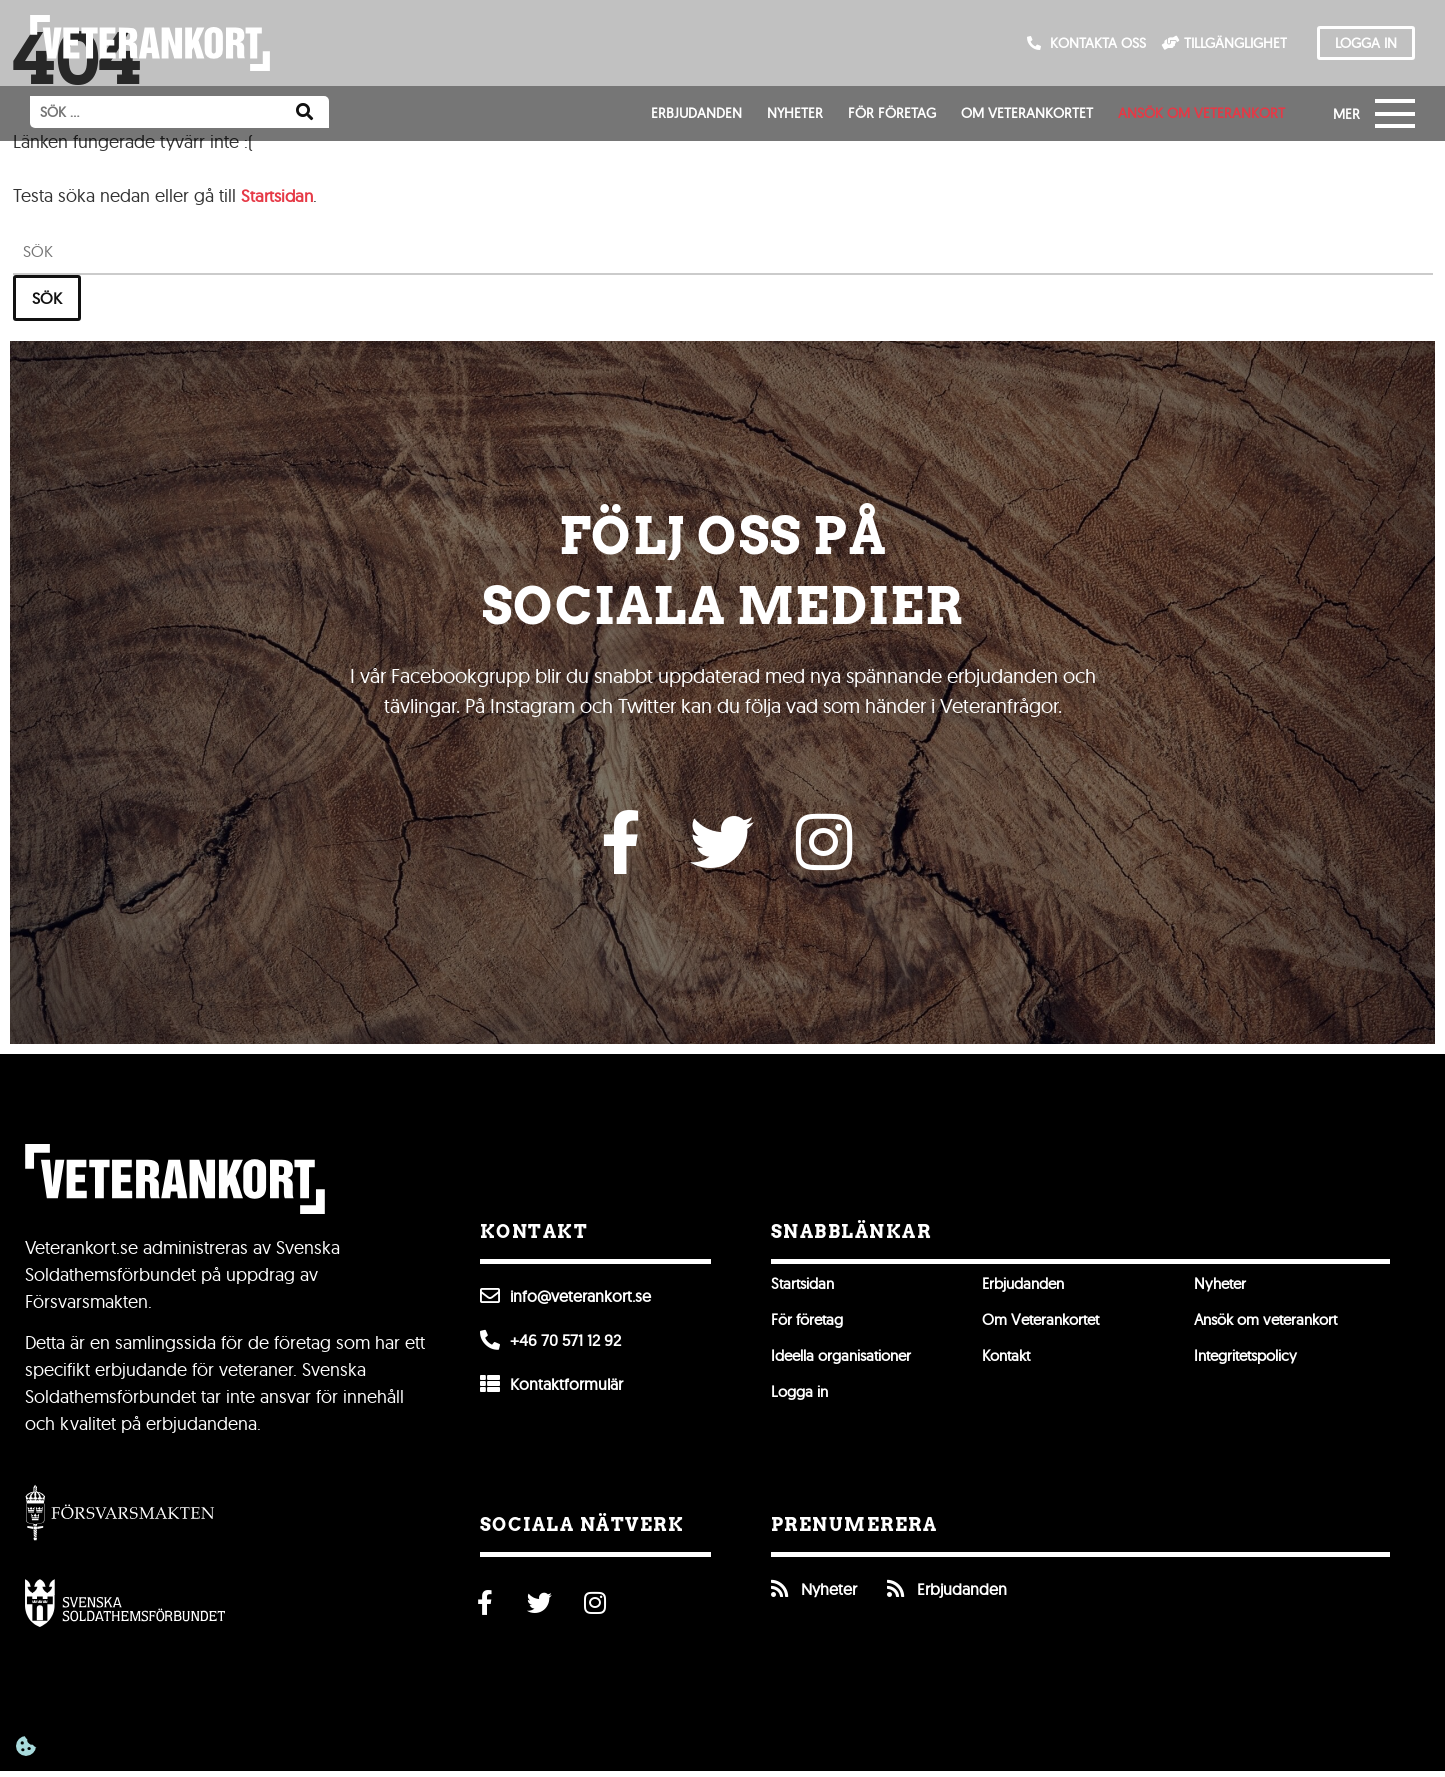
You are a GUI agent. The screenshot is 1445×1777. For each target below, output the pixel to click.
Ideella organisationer (846, 1362)
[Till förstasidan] (150, 43)
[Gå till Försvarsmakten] (120, 1517)
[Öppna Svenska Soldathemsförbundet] (125, 1608)
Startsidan (279, 195)
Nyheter (795, 113)
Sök (47, 298)
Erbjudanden (696, 113)
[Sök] (304, 112)
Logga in (801, 1398)
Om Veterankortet (1027, 113)
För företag (892, 113)
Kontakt (1009, 1362)
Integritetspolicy (1250, 1362)
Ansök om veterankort (1201, 113)
